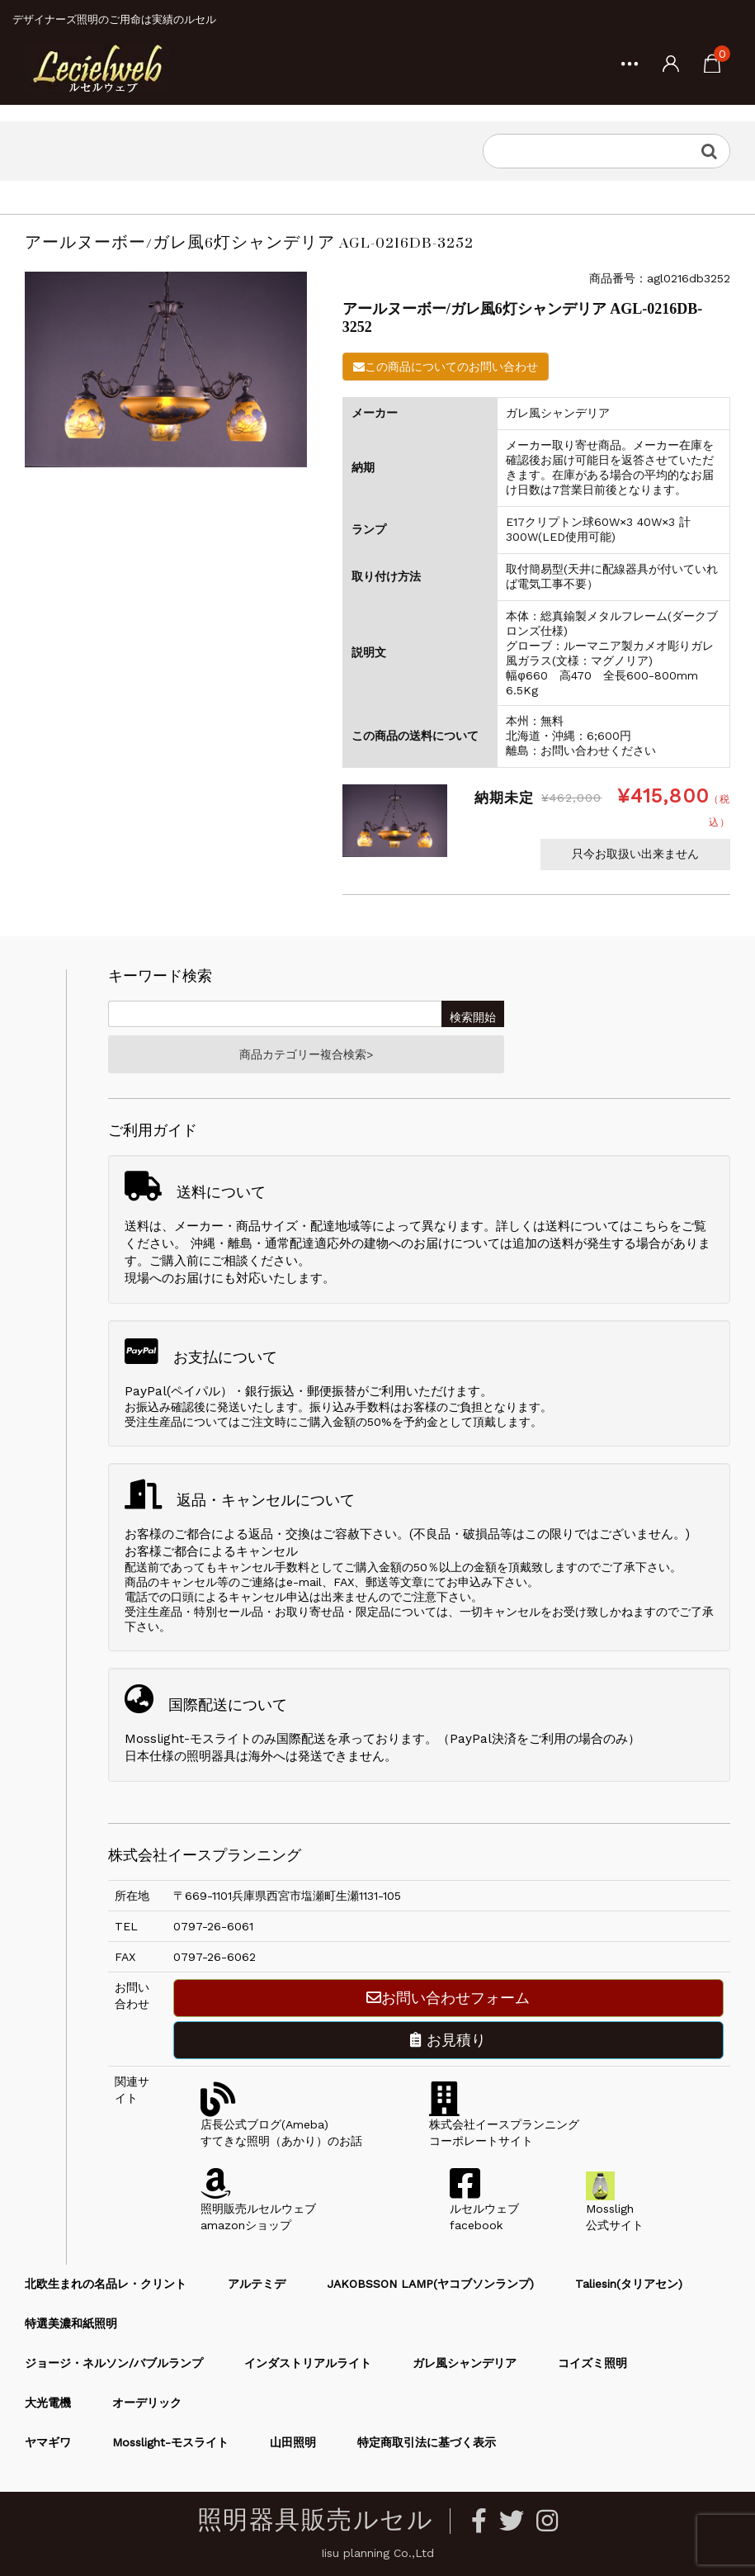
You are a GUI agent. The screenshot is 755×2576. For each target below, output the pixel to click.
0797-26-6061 (213, 1926)
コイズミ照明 (592, 2363)
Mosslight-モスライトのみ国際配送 (225, 1738)
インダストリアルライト (307, 2363)
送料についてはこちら (607, 1226)
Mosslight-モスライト (170, 2442)
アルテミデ (256, 2283)
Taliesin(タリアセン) (628, 2283)
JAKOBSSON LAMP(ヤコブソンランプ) (430, 2283)
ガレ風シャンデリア (465, 2363)
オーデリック (147, 2402)
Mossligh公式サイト (615, 2208)
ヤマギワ (48, 2442)
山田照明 (293, 2442)
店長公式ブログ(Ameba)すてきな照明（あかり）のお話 (281, 2124)
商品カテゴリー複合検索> (306, 1054)
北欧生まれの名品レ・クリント (105, 2283)
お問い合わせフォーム (448, 1997)
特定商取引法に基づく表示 (426, 2442)
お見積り (448, 2039)
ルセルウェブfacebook (484, 2208)
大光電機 (48, 2402)
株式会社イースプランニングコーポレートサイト (504, 2124)
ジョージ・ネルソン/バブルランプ (114, 2363)
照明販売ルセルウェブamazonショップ (258, 2208)
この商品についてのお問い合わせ (445, 366)
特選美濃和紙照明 (71, 2323)
